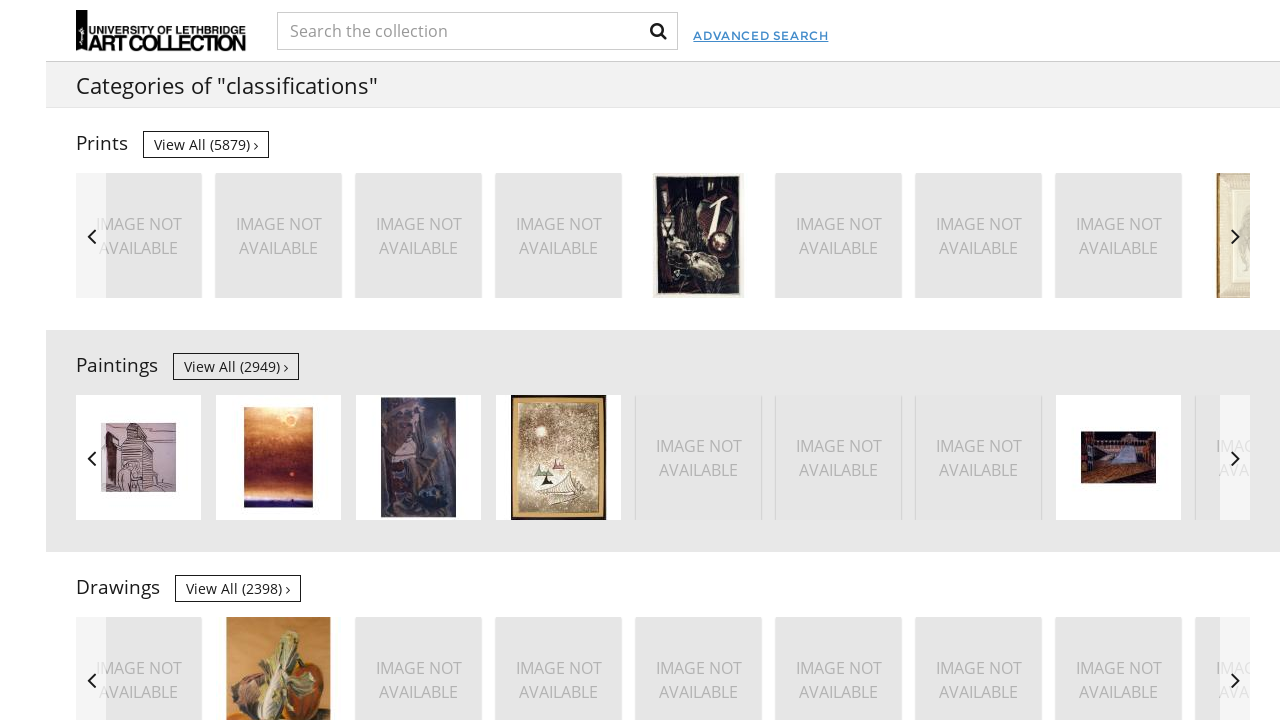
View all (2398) (238, 588)
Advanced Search (760, 35)
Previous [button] (91, 235)
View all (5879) (206, 144)
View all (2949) (236, 366)
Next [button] (1235, 235)
